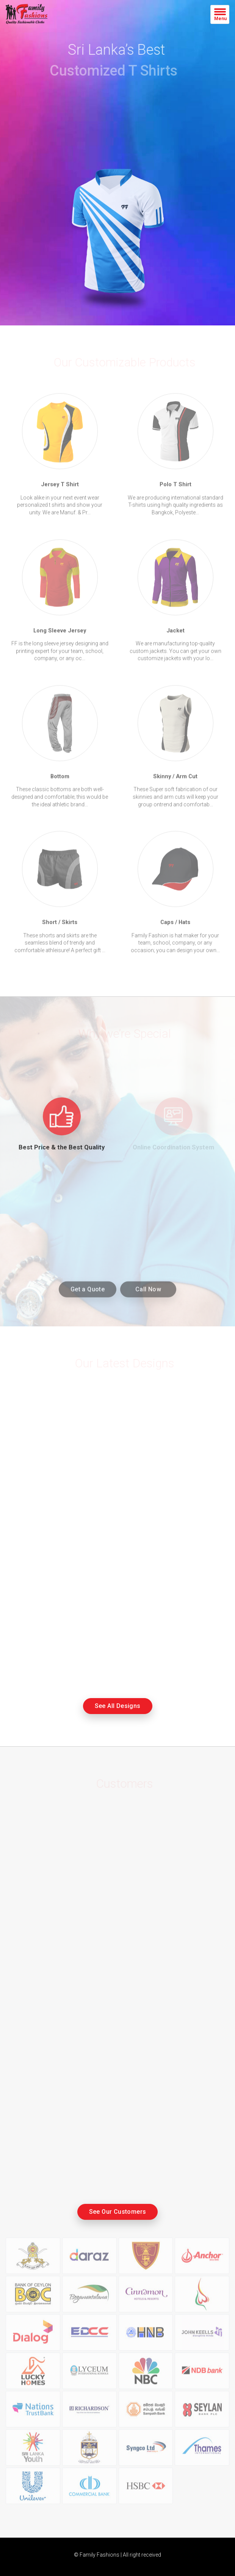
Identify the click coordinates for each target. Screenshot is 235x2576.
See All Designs (118, 1705)
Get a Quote (87, 1293)
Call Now (148, 1293)
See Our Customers (117, 2211)
